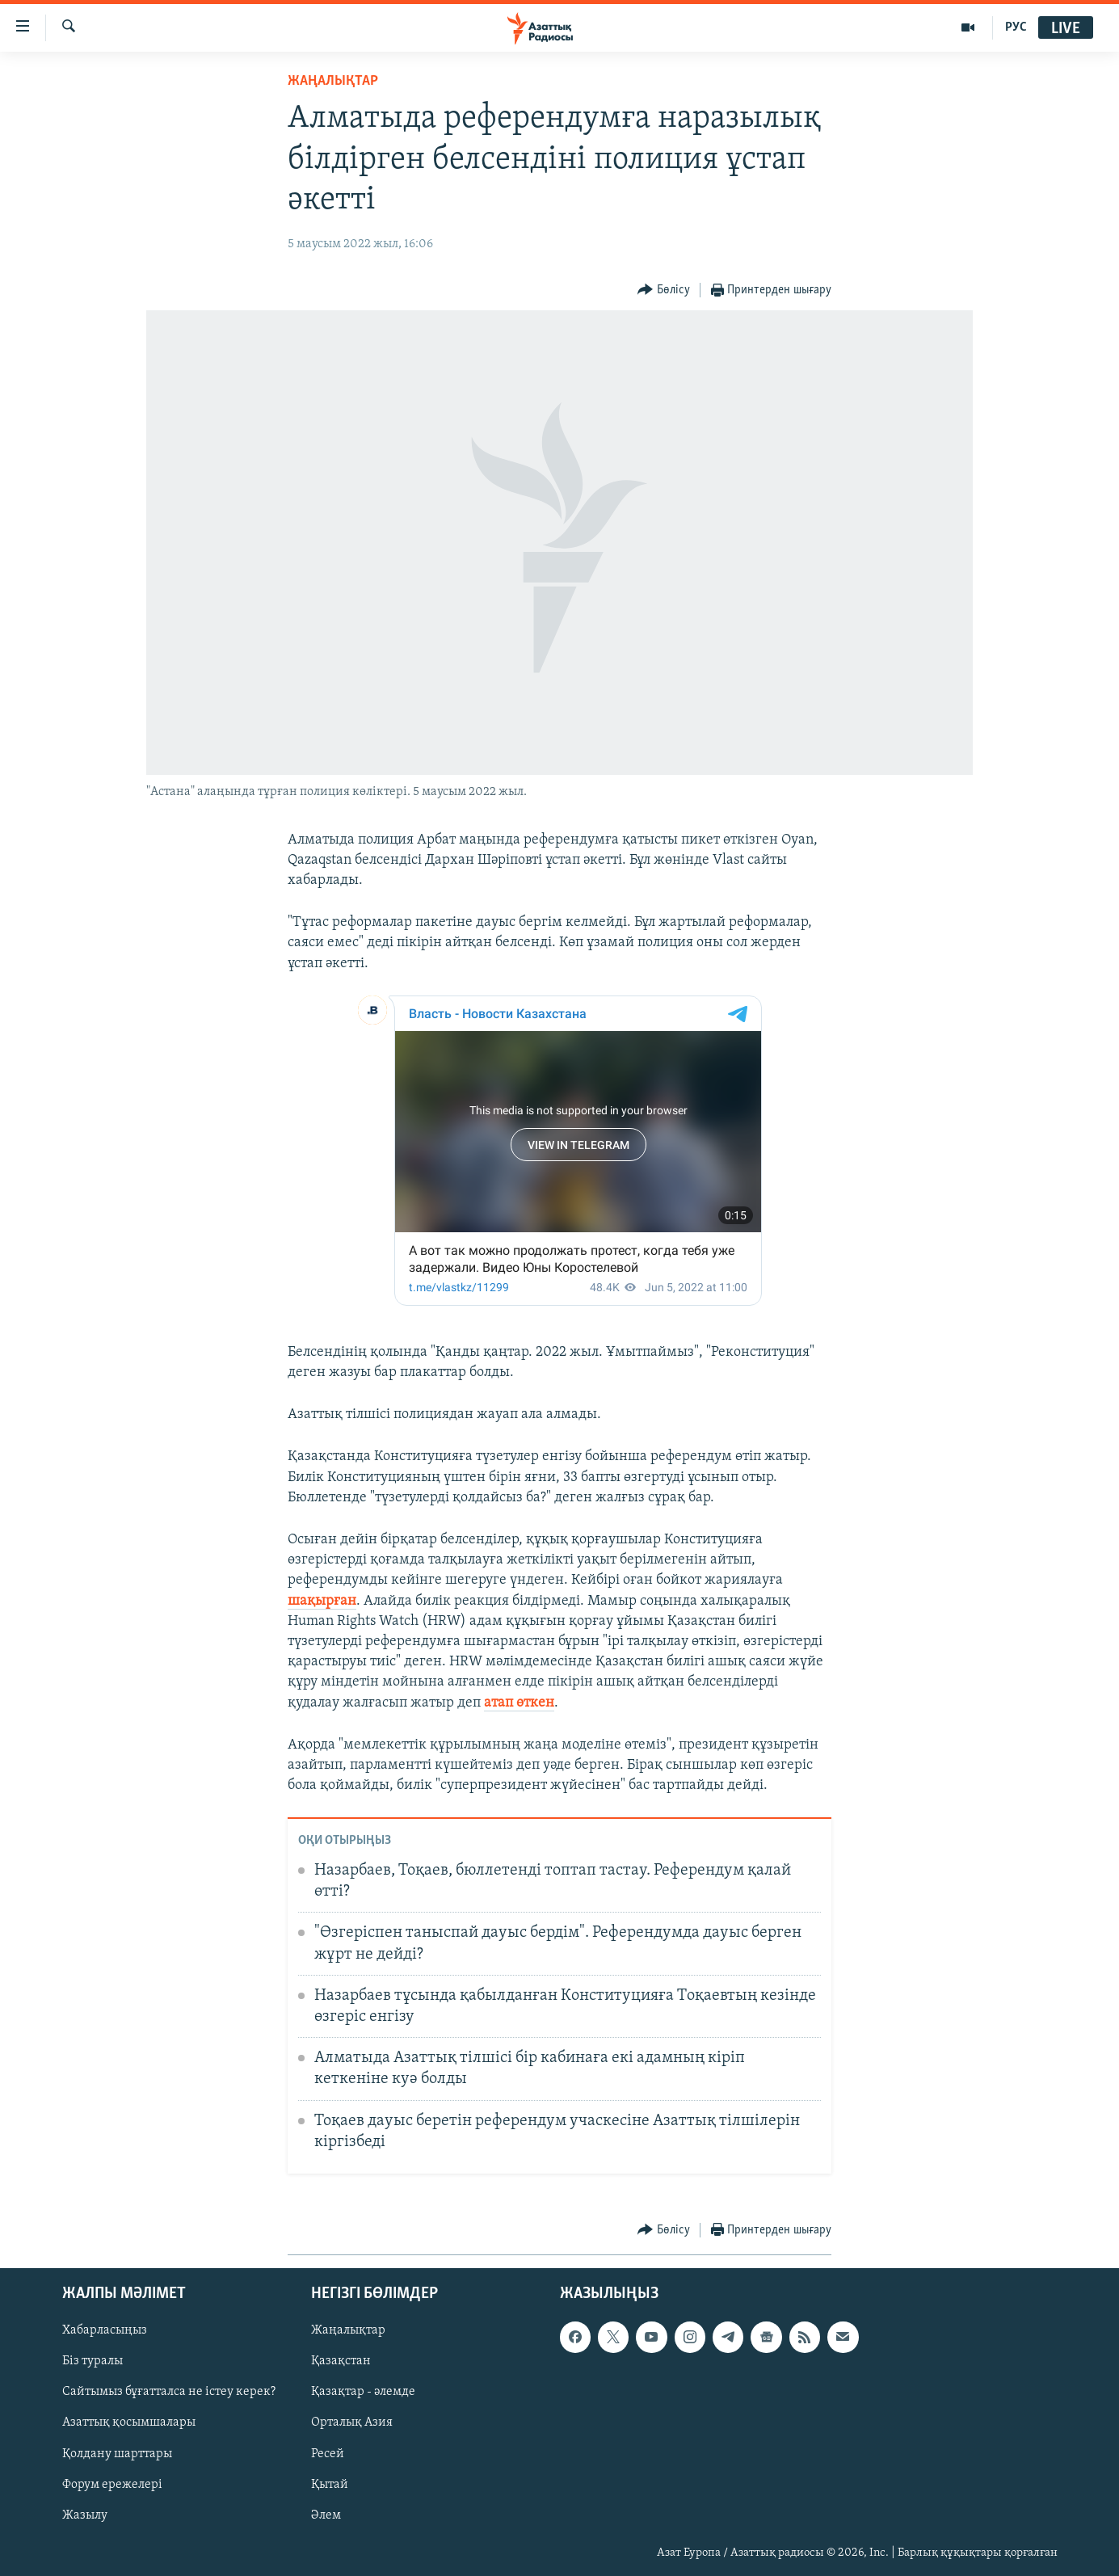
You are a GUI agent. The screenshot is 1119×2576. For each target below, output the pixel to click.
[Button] (663, 290)
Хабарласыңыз (104, 2330)
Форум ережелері (112, 2483)
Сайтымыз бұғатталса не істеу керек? (169, 2391)
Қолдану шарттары (117, 2453)
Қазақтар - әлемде (363, 2391)
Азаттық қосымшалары (129, 2422)
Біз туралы (92, 2361)
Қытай (329, 2483)
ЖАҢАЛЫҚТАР (333, 81)
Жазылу (84, 2514)
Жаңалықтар (348, 2330)
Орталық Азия (352, 2422)
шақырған (322, 1601)
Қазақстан (341, 2361)
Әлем (326, 2514)
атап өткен (519, 1703)
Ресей (327, 2453)
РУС (1016, 27)
